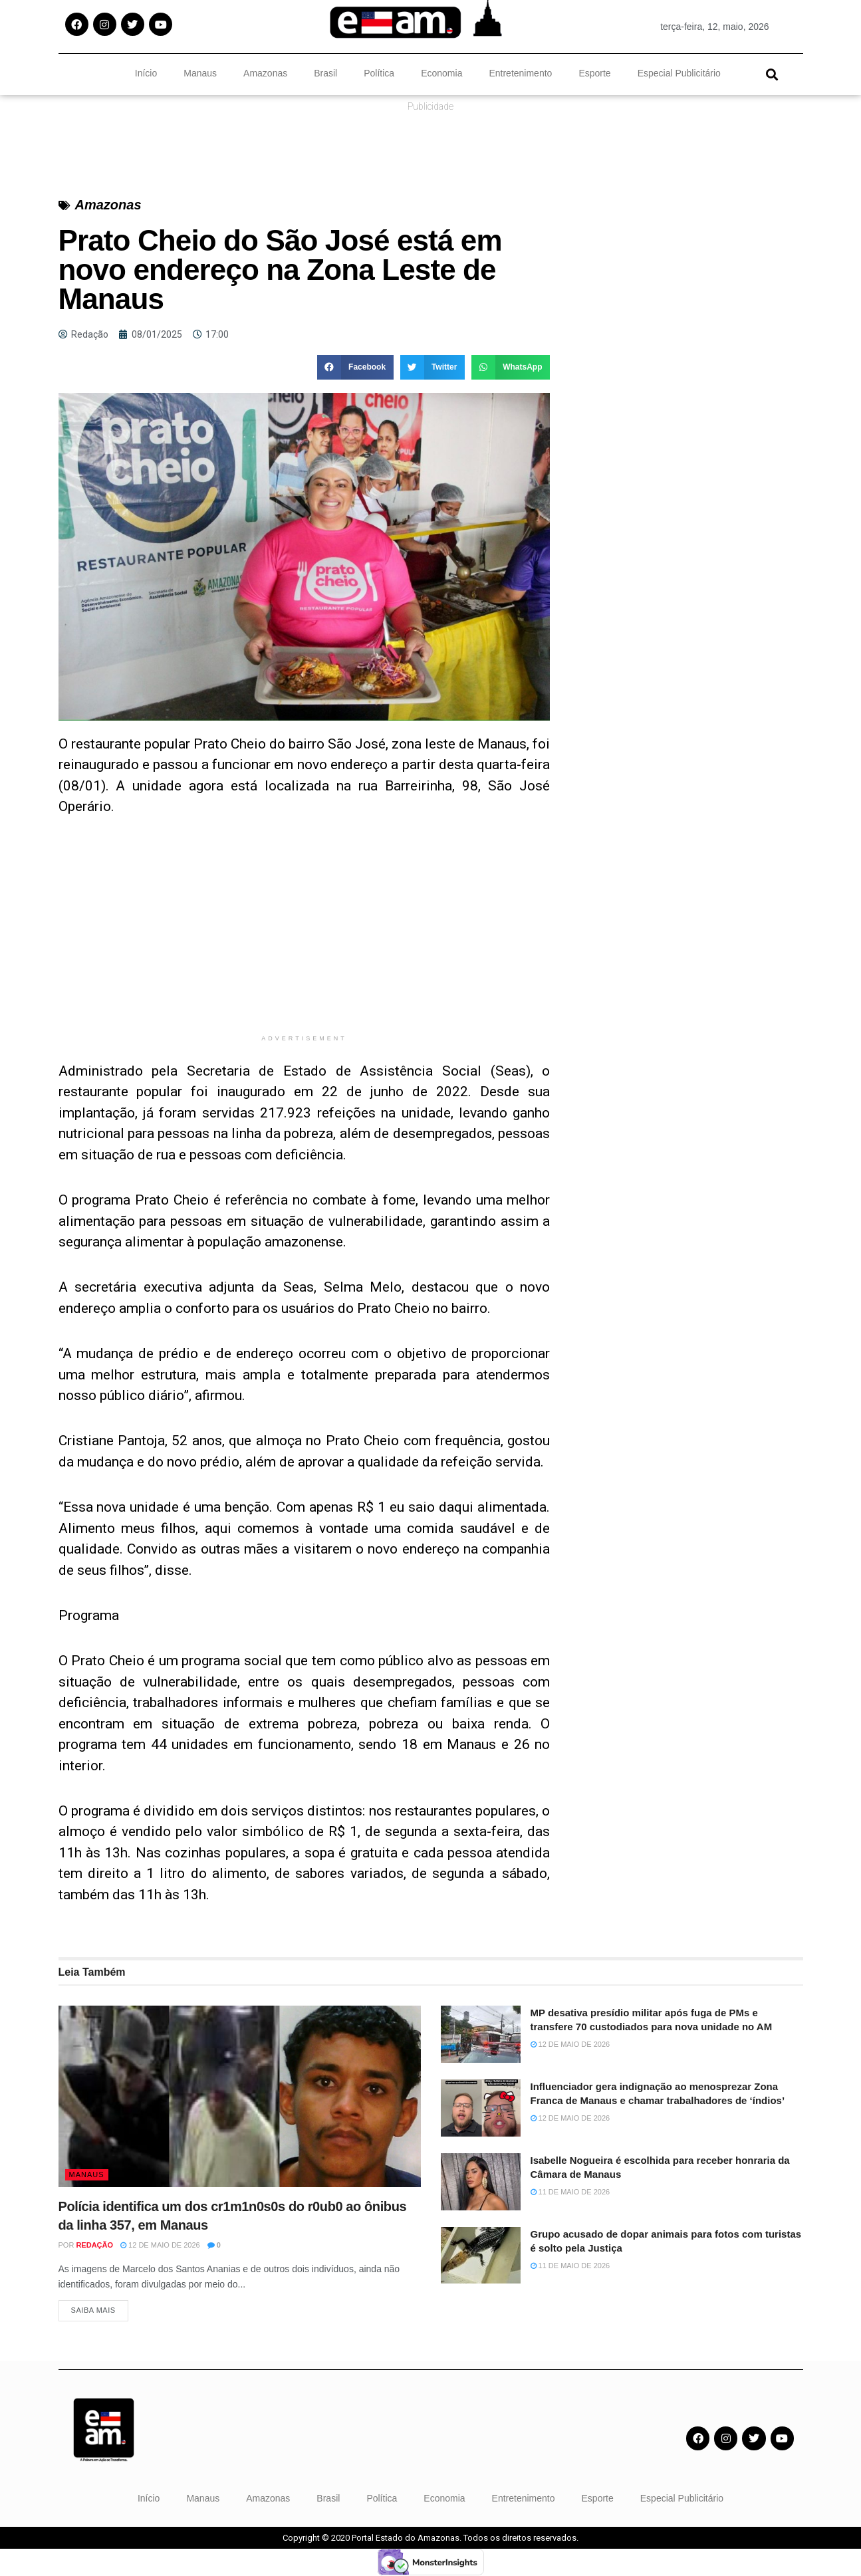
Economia (441, 73)
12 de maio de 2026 (160, 2245)
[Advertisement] (305, 935)
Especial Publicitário (679, 73)
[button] (772, 74)
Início (146, 73)
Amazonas (265, 73)
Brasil (325, 73)
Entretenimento (520, 73)
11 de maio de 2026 (570, 2192)
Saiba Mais (93, 2311)
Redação (94, 2245)
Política (379, 73)
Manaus (200, 73)
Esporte (594, 73)
